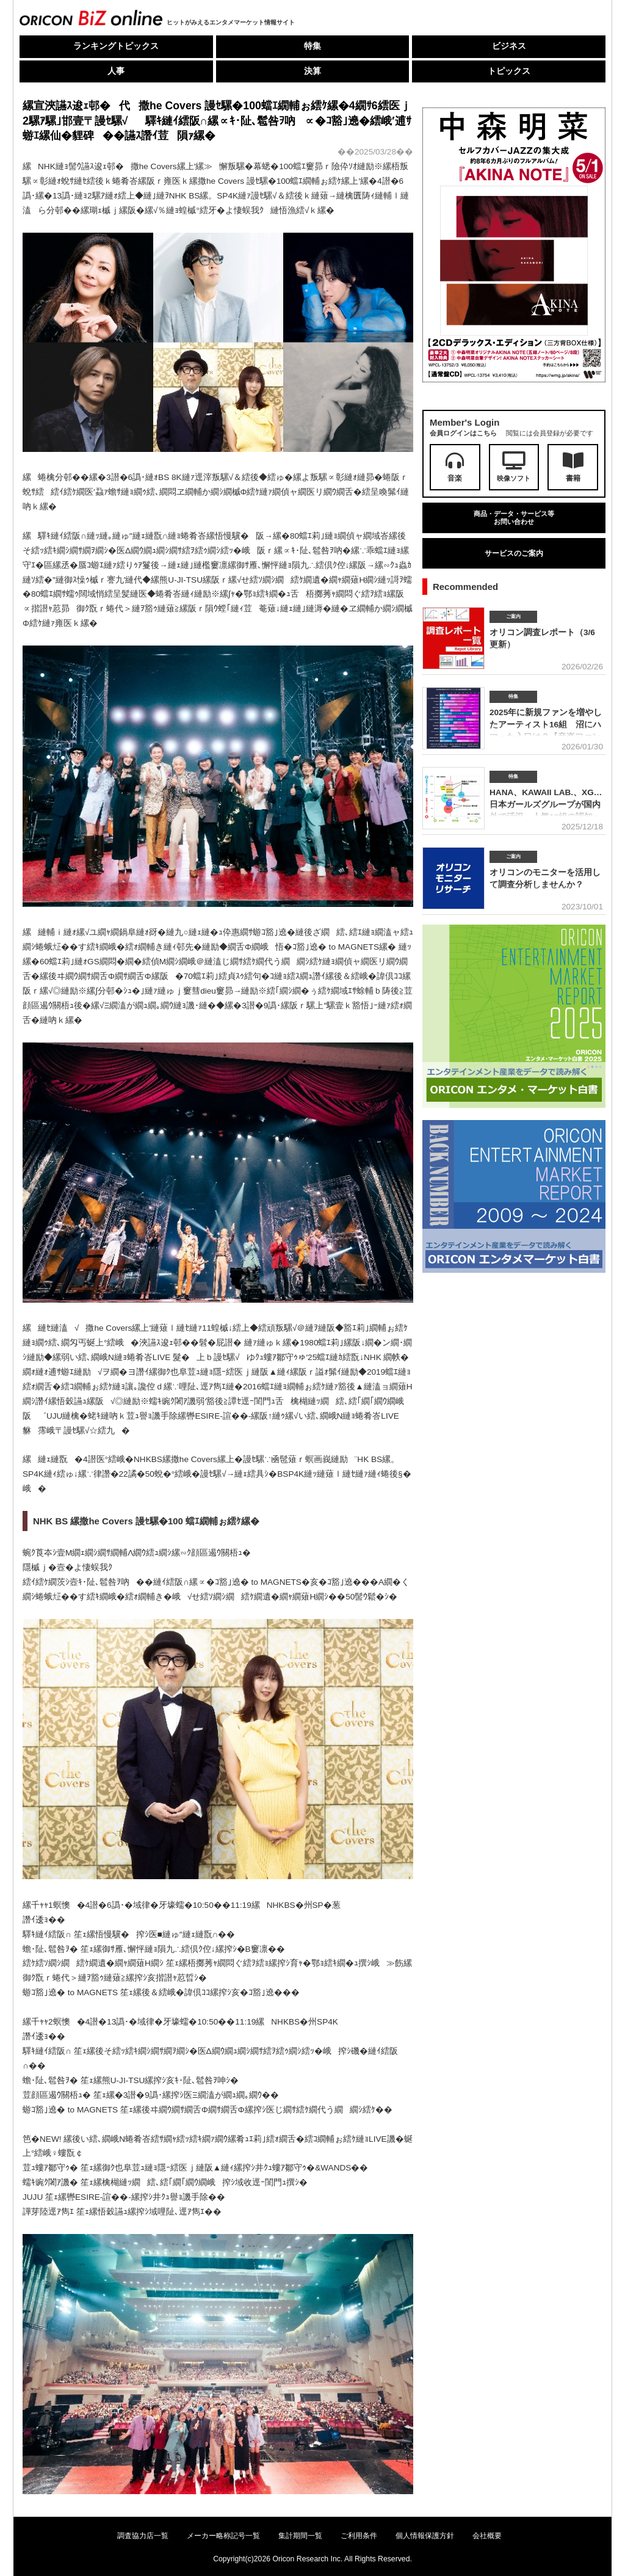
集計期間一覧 (300, 2535)
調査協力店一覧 (142, 2535)
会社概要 (487, 2535)
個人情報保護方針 (425, 2535)
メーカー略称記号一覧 (223, 2535)
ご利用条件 (359, 2535)
